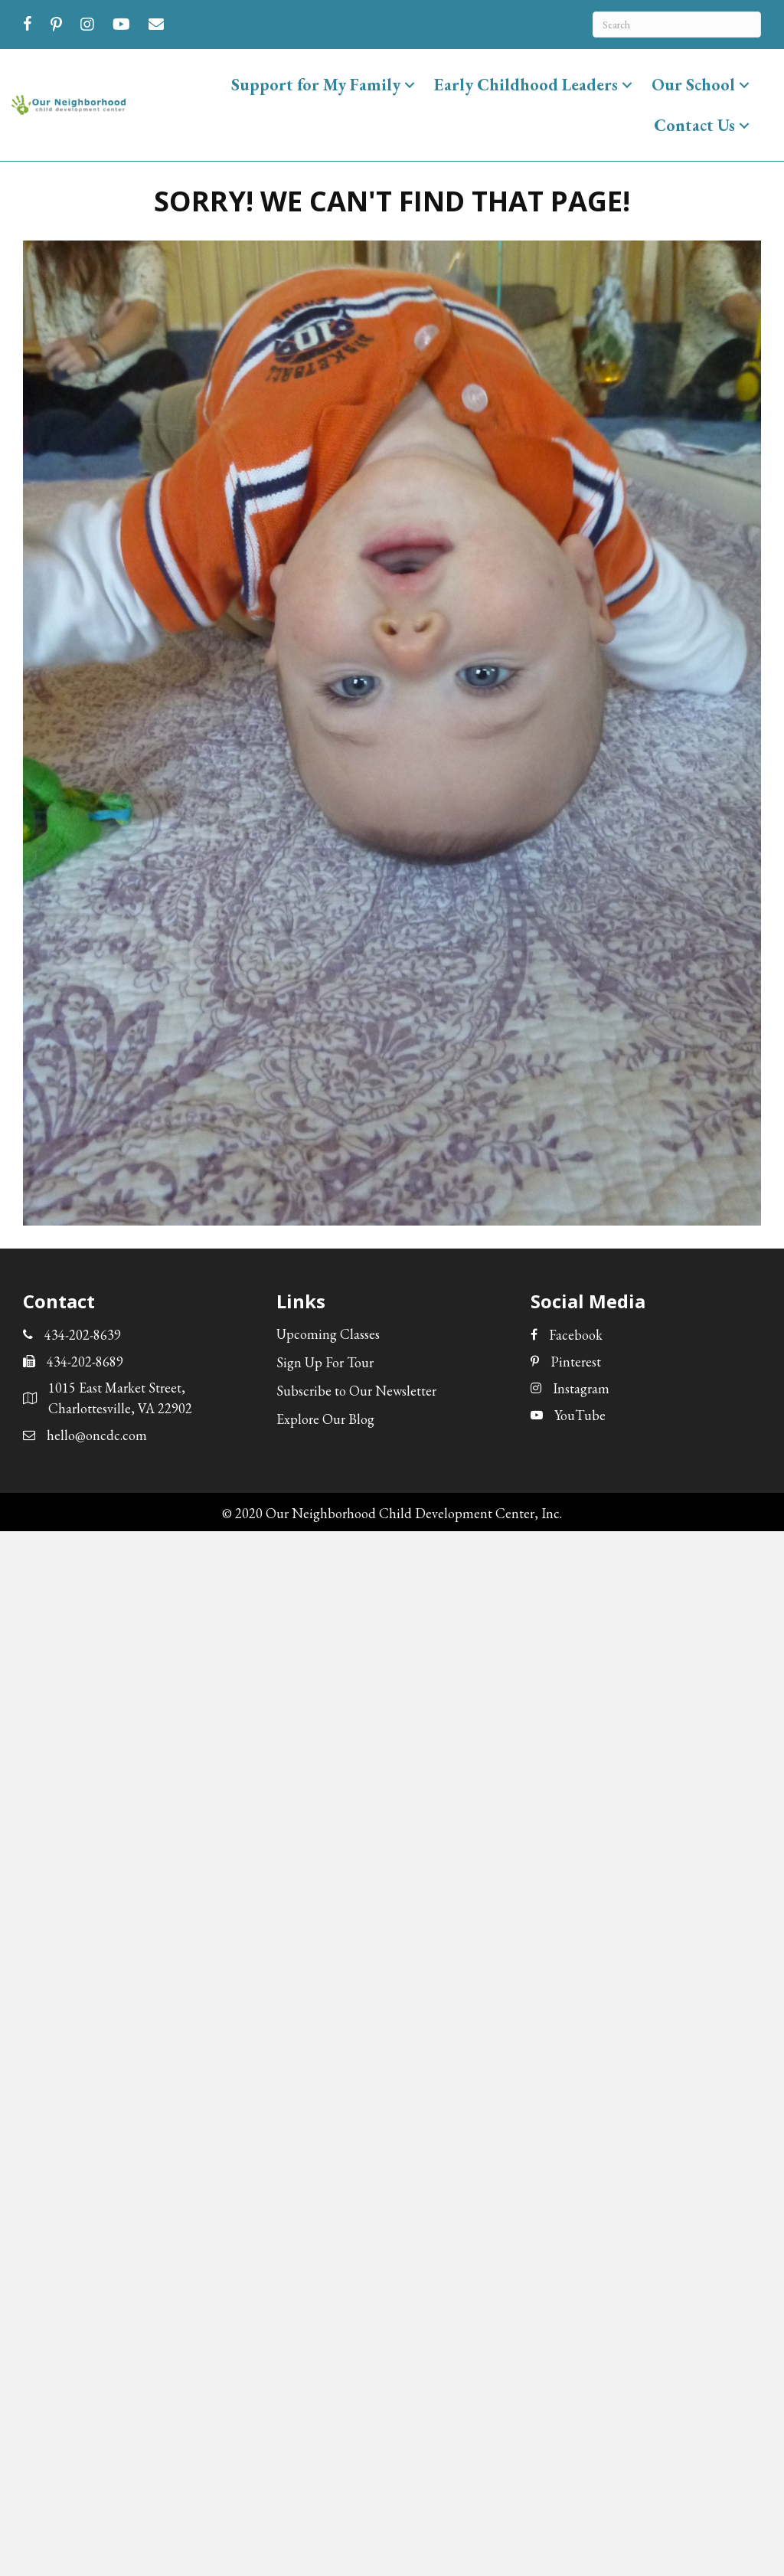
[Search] (677, 24)
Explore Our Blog (325, 1419)
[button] (409, 84)
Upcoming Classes (328, 1334)
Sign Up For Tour (325, 1362)
